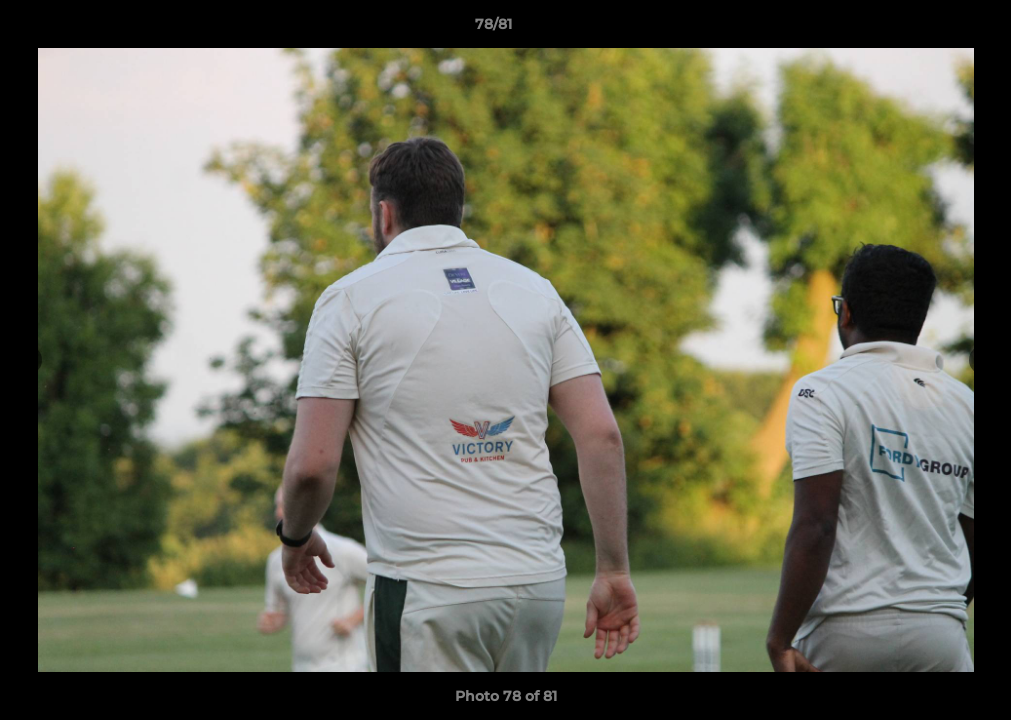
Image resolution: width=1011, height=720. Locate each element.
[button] (927, 29)
